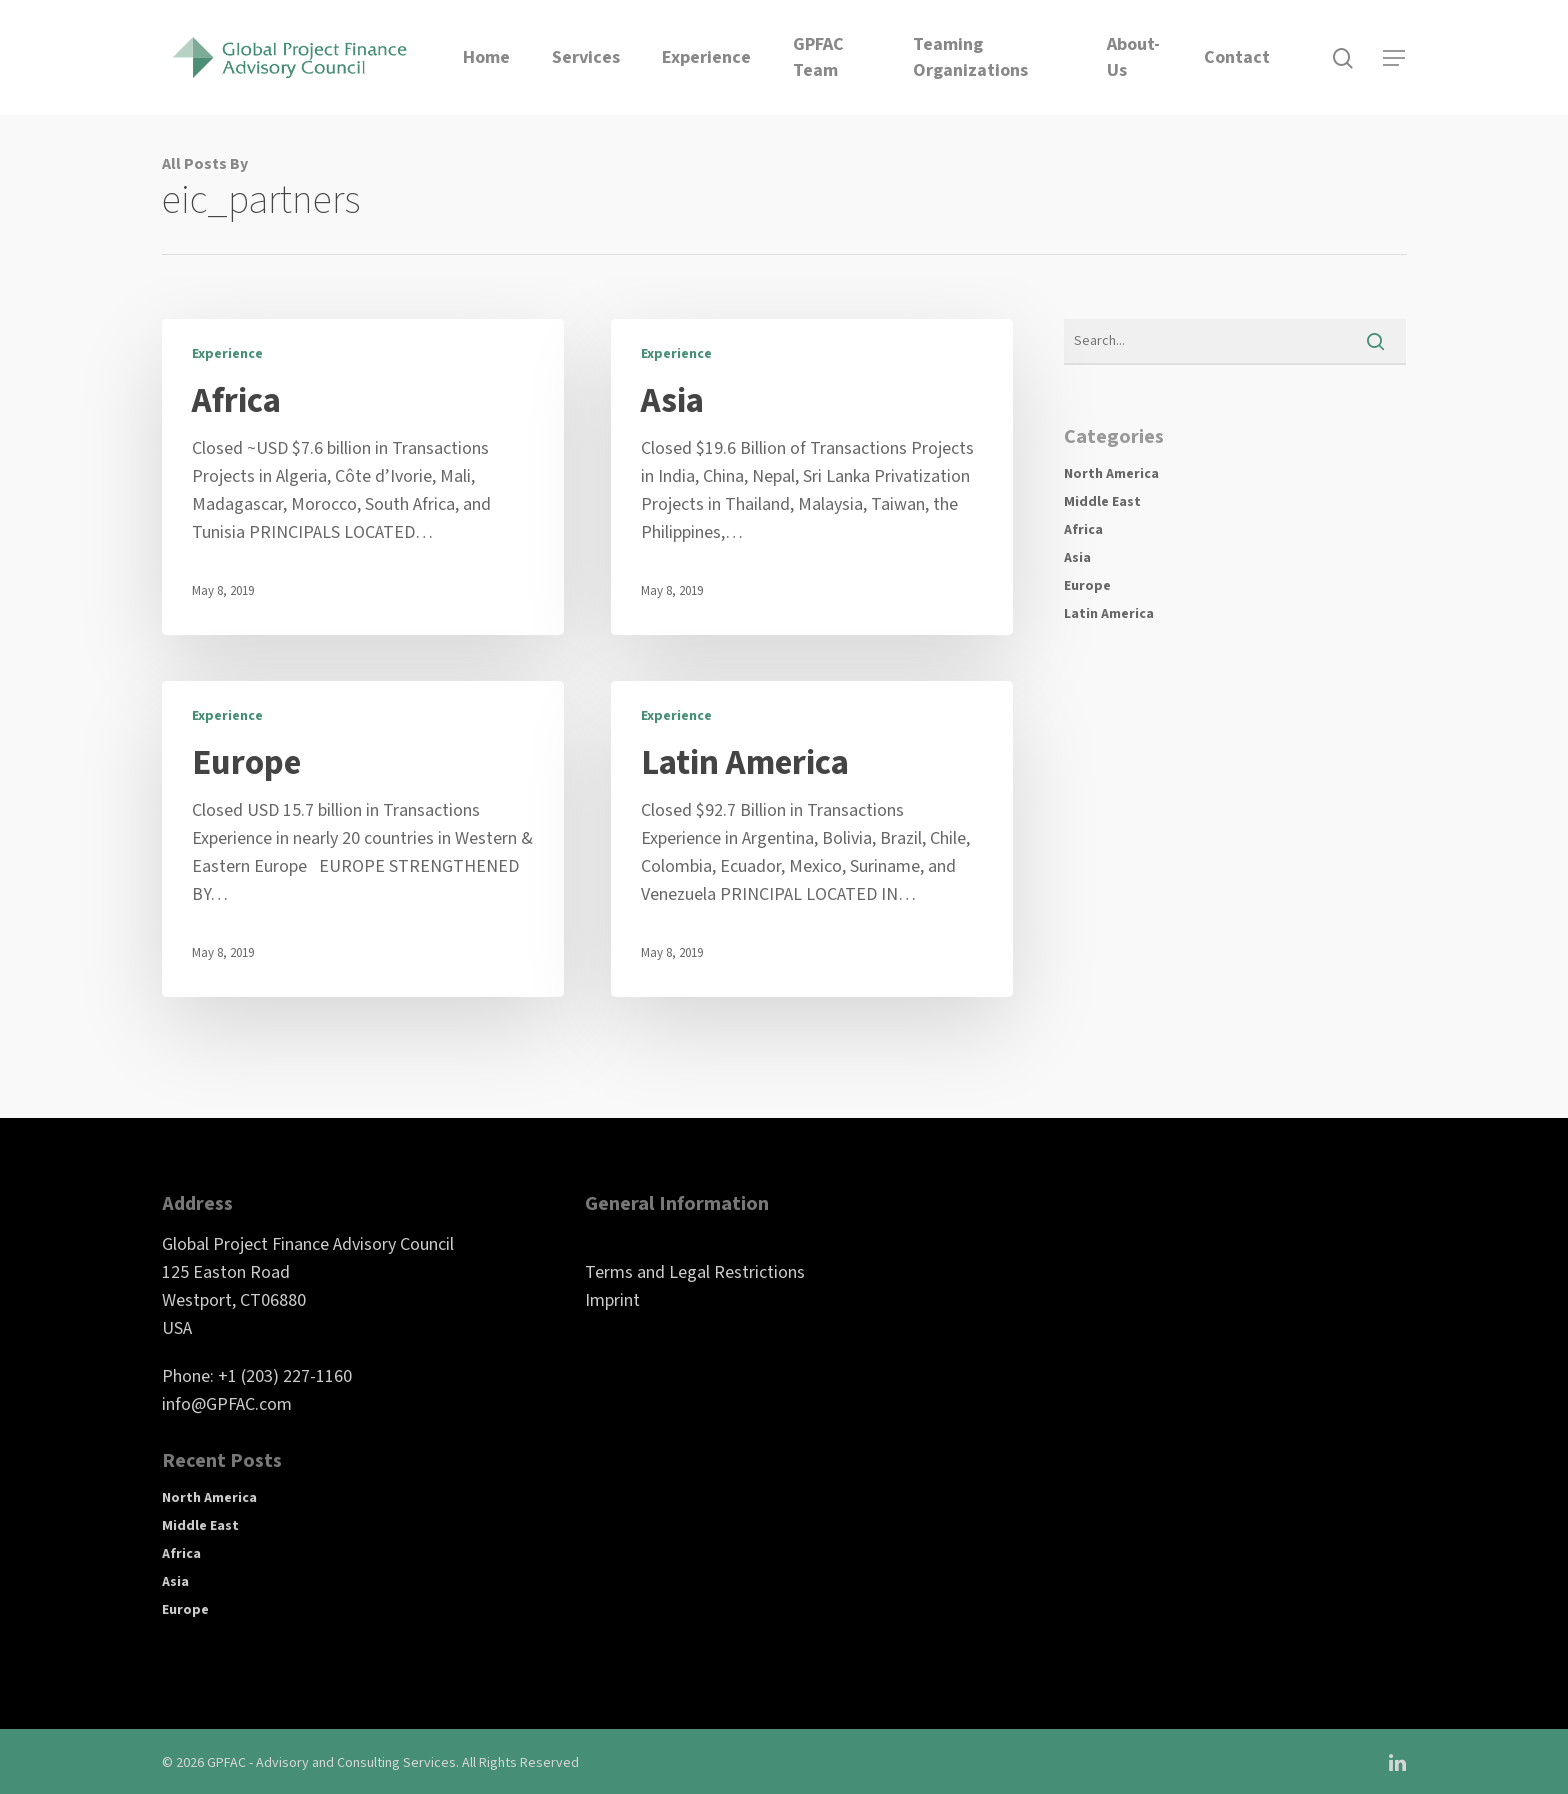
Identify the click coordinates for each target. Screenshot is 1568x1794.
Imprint (612, 1300)
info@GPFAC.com (227, 1404)
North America (1111, 474)
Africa (1083, 530)
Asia (1077, 558)
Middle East (1102, 502)
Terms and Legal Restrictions (695, 1272)
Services (586, 57)
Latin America (1109, 614)
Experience (706, 57)
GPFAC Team (818, 57)
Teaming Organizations (970, 57)
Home (486, 57)
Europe (1087, 586)
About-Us (1133, 57)
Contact (1237, 57)
